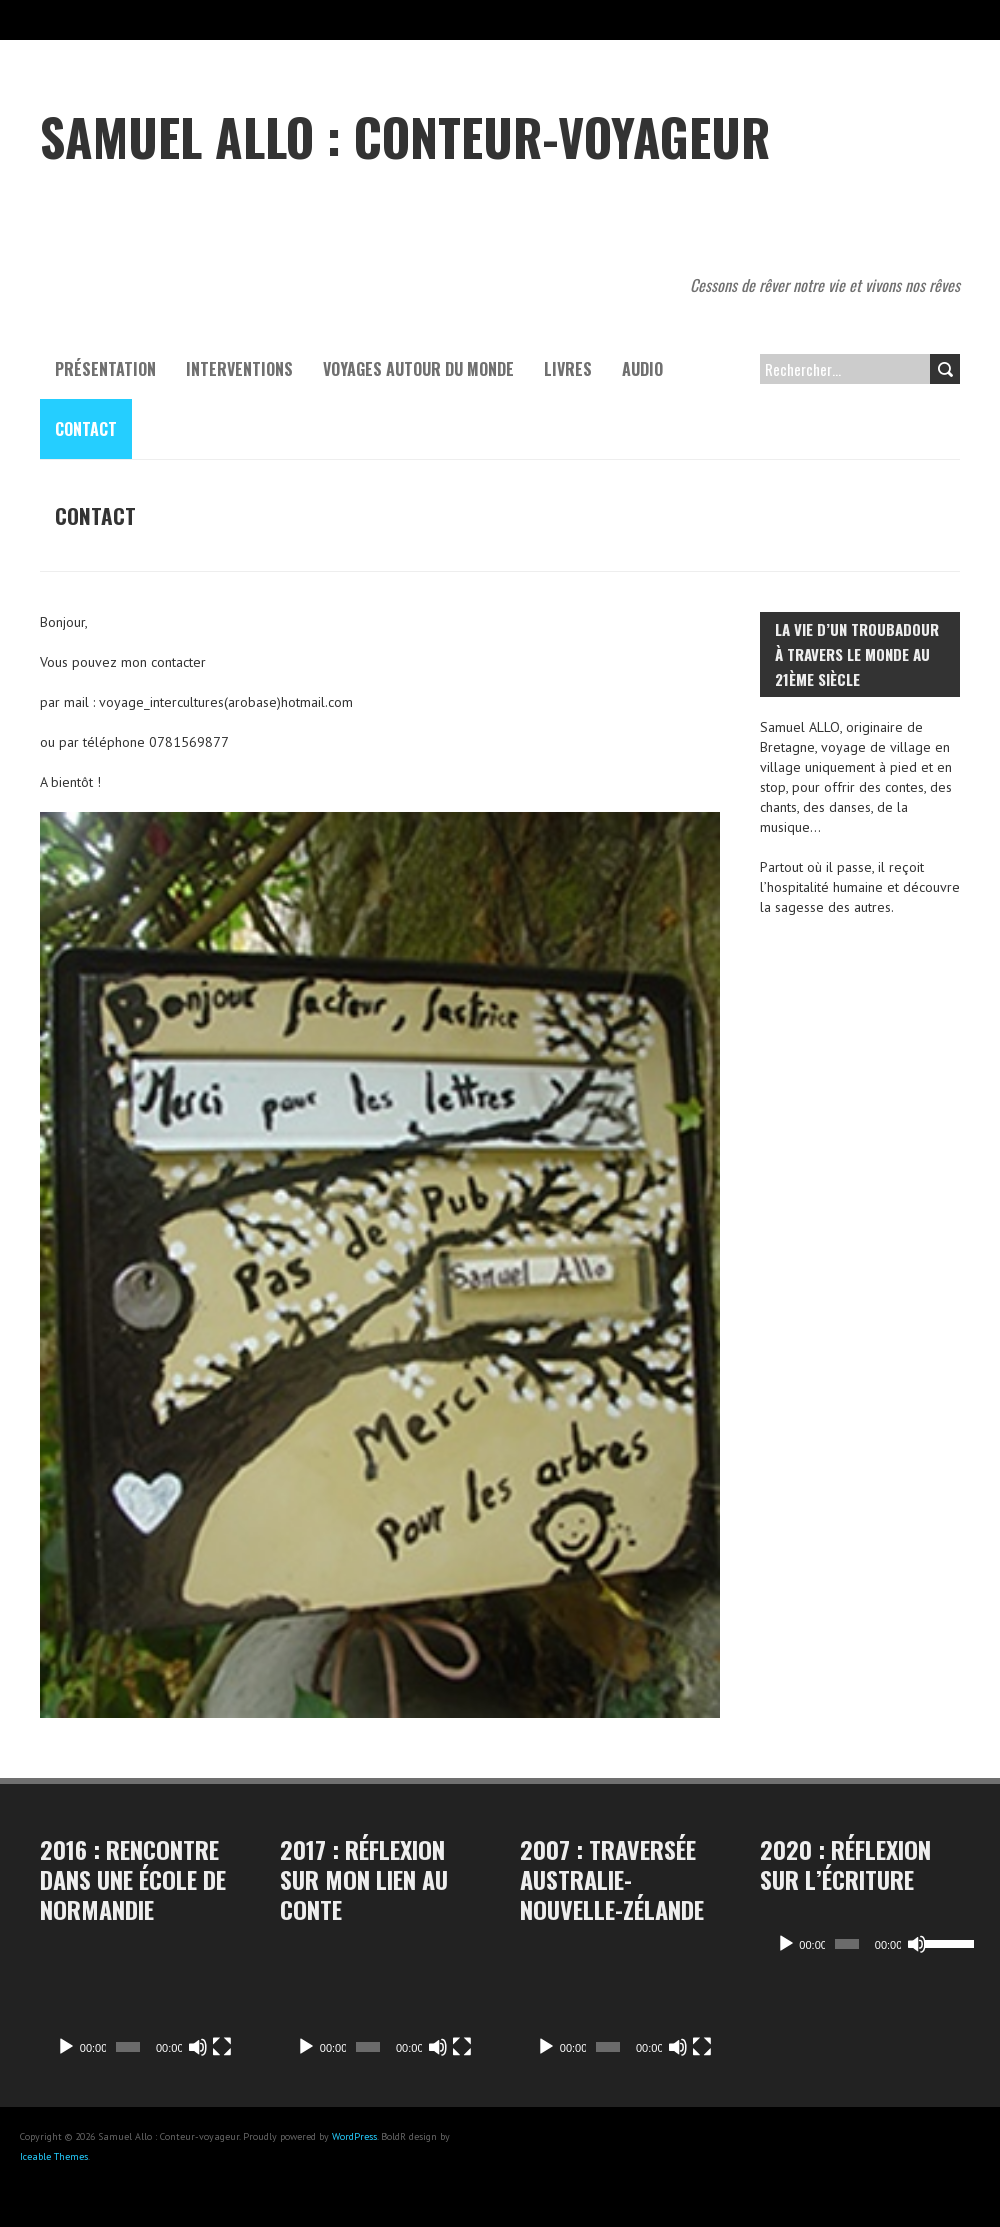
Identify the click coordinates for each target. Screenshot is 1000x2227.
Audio (642, 369)
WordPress (354, 2136)
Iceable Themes (54, 2156)
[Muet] (198, 2047)
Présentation (105, 369)
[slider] (841, 1944)
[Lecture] (66, 2047)
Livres (568, 369)
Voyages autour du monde (418, 369)
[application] (140, 2010)
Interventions (239, 369)
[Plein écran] (222, 2047)
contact (86, 429)
